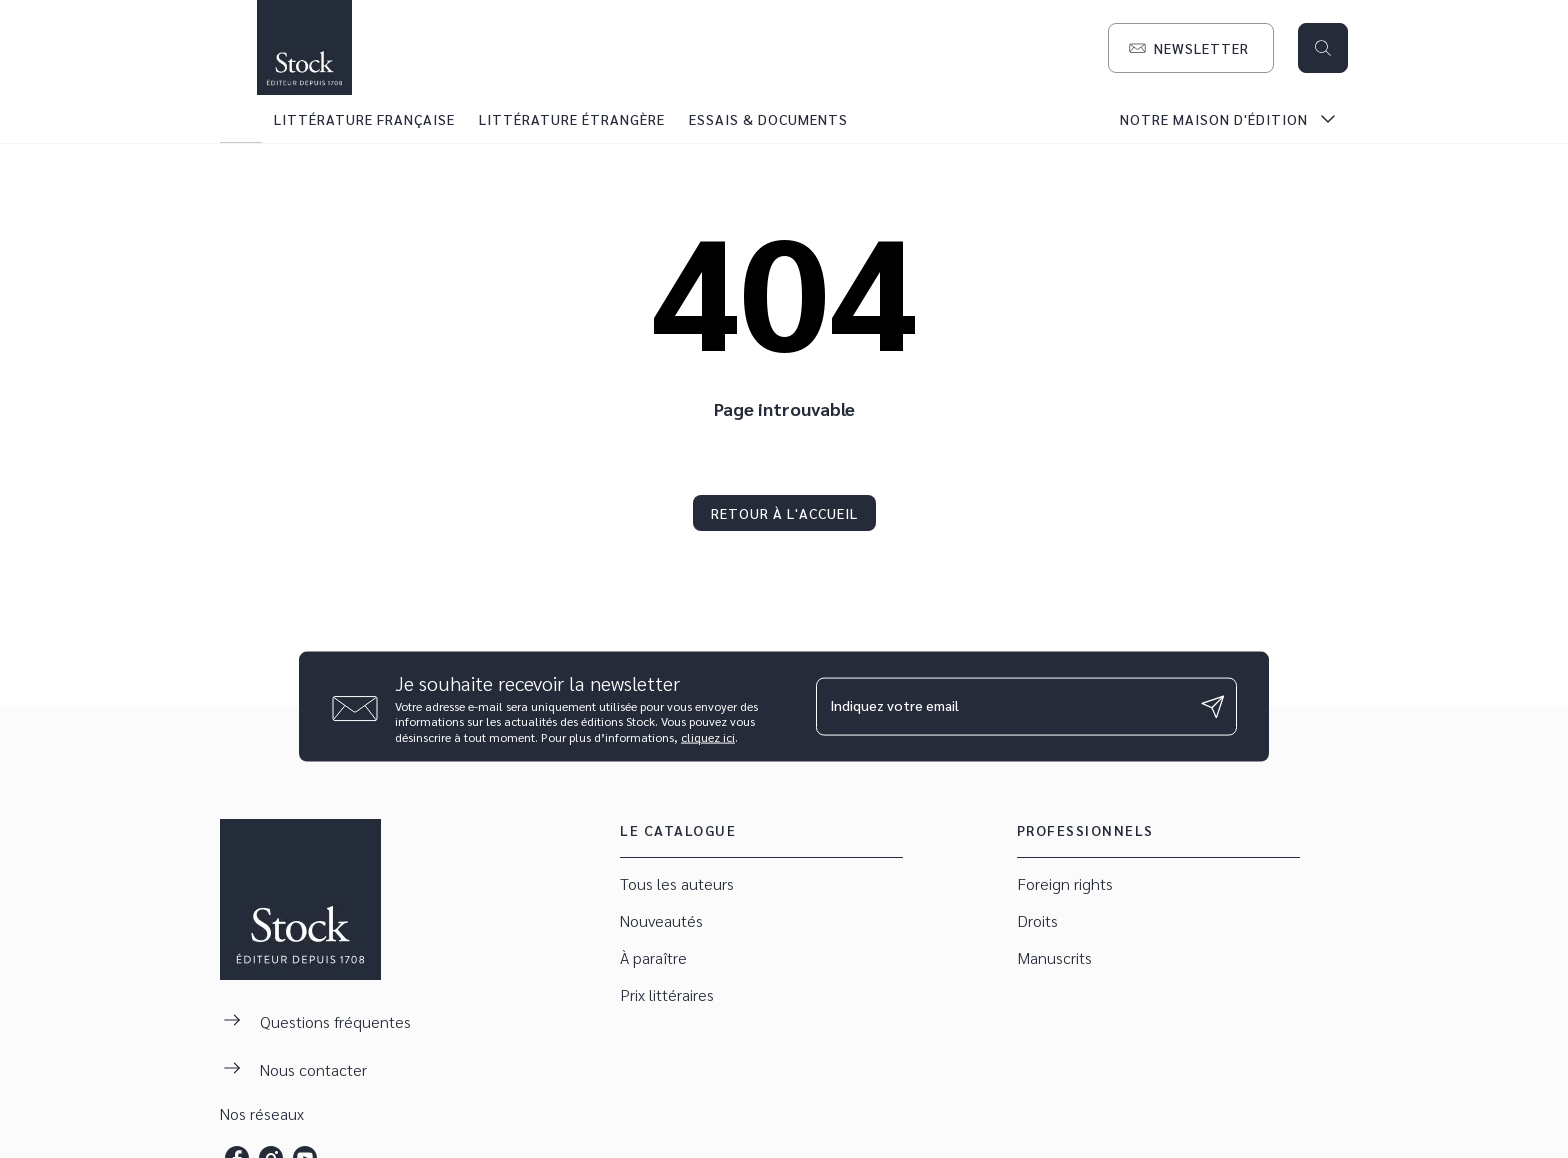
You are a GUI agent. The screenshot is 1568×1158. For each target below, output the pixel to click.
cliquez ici (708, 737)
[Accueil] (304, 47)
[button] (1191, 48)
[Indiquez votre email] (1001, 706)
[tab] (241, 119)
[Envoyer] (1213, 707)
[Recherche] (1323, 48)
